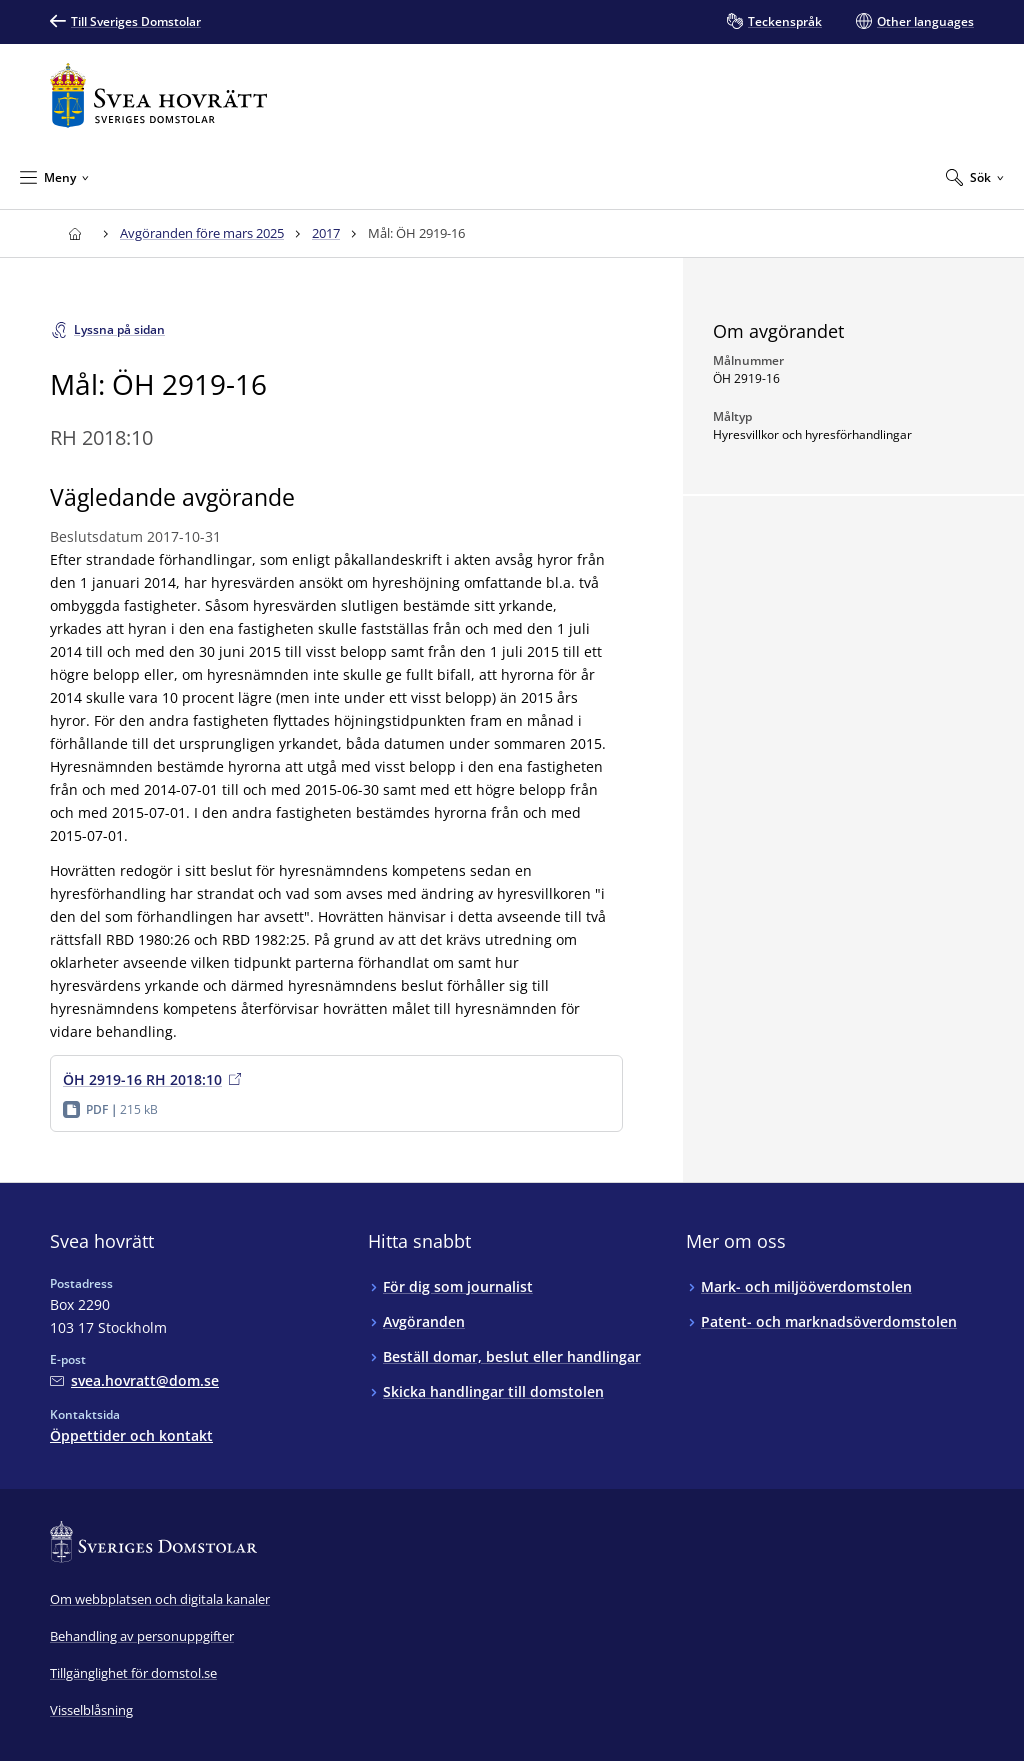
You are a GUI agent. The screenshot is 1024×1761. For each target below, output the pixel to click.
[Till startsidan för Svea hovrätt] (158, 95)
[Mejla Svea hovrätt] (134, 1380)
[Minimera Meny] (54, 177)
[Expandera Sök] (975, 177)
